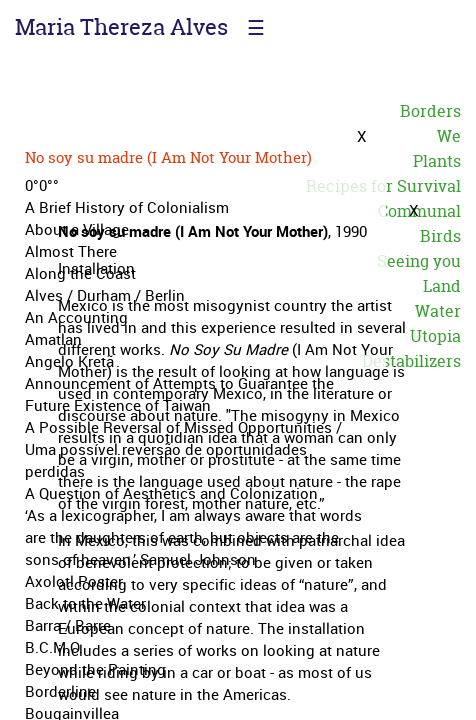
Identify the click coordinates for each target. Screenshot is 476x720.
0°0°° (42, 185)
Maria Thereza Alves (121, 27)
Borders (430, 111)
